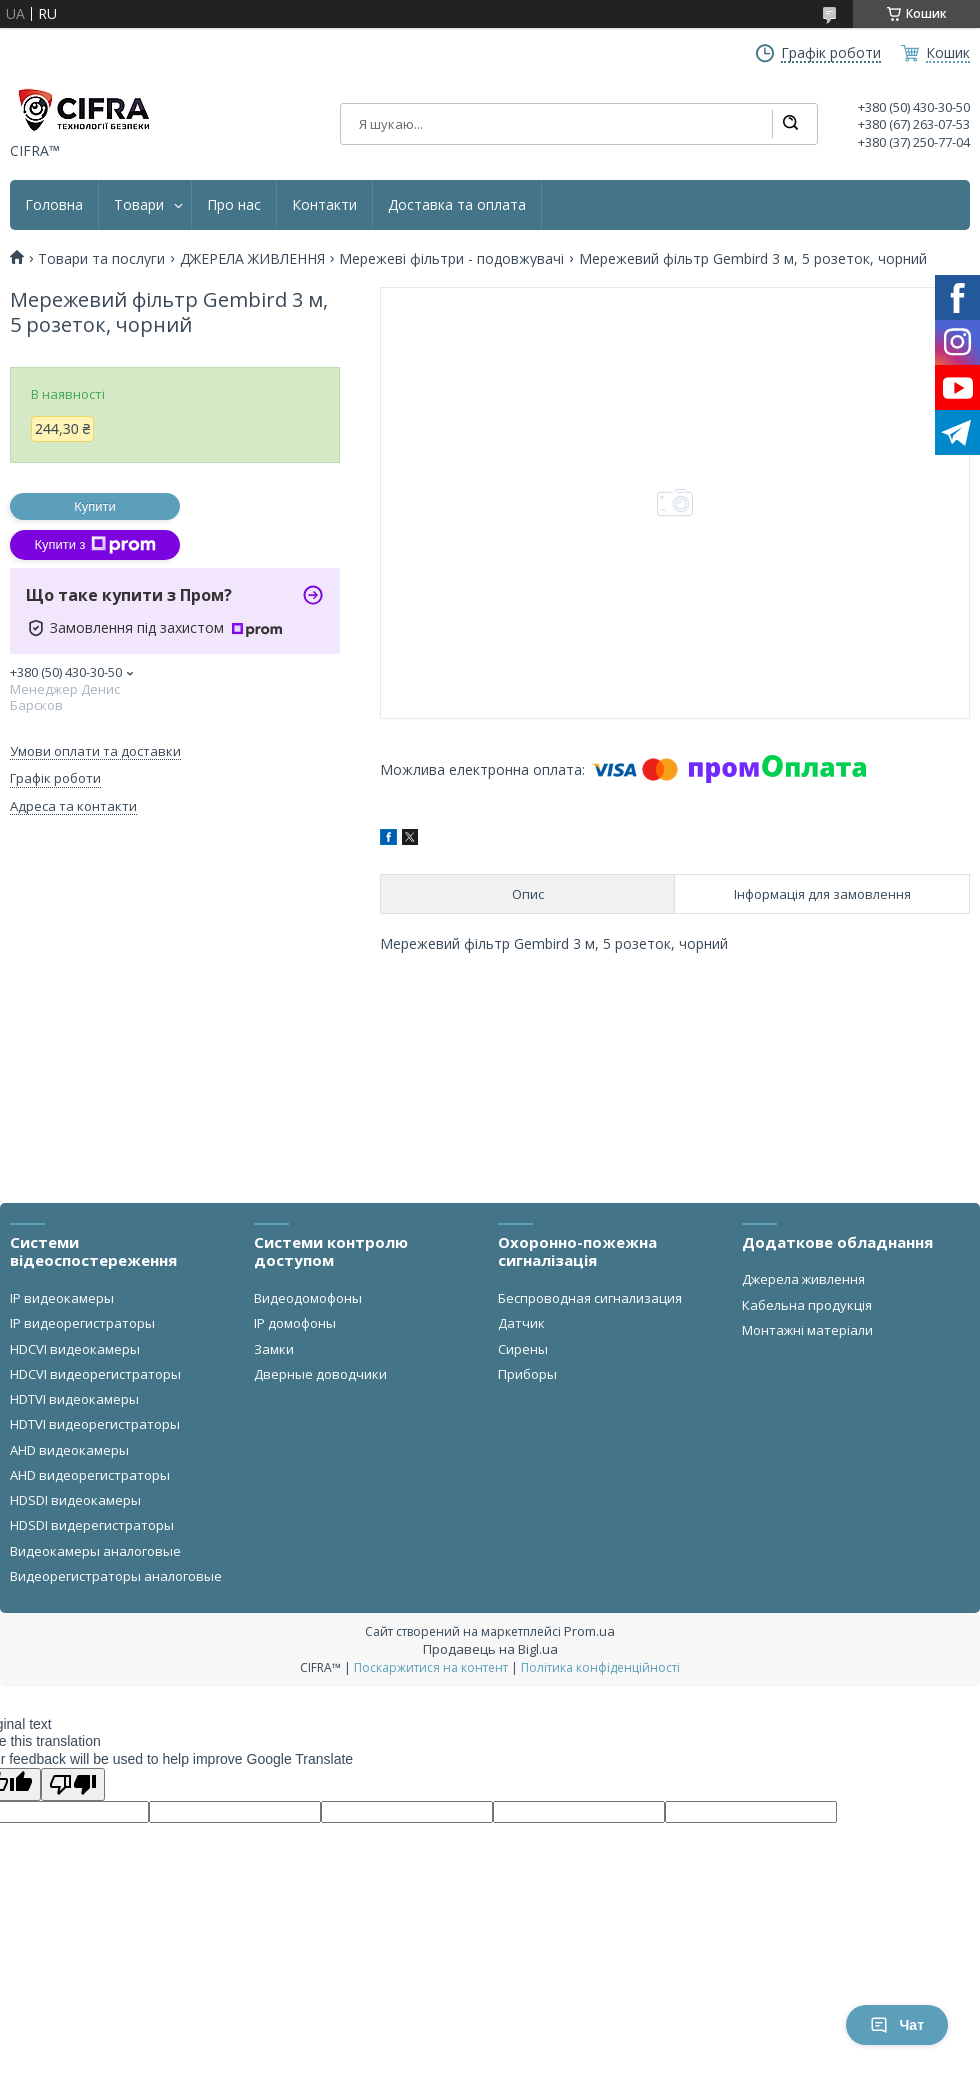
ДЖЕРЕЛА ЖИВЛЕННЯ (252, 259)
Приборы (527, 1374)
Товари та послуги (101, 259)
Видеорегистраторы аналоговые (116, 1576)
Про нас (234, 205)
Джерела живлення (803, 1279)
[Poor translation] (73, 1784)
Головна (54, 205)
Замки (274, 1349)
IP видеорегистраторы (82, 1323)
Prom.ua (589, 1631)
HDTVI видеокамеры (74, 1399)
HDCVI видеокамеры (75, 1349)
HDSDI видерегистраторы (92, 1525)
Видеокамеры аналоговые (95, 1551)
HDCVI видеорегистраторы (95, 1374)
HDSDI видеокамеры (75, 1500)
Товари (139, 205)
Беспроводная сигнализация (590, 1298)
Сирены (523, 1349)
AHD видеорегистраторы (90, 1475)
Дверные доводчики (320, 1374)
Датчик (521, 1323)
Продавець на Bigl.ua (490, 1649)
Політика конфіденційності (600, 1667)
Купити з (94, 545)
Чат (897, 2025)
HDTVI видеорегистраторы (95, 1424)
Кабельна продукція (807, 1305)
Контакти (324, 205)
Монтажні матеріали (807, 1330)
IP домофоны (295, 1323)
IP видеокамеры (62, 1298)
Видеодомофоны (308, 1298)
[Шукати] (790, 124)
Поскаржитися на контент (431, 1667)
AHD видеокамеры (69, 1450)
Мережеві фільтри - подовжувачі (451, 259)
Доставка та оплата (457, 205)
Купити (95, 506)
